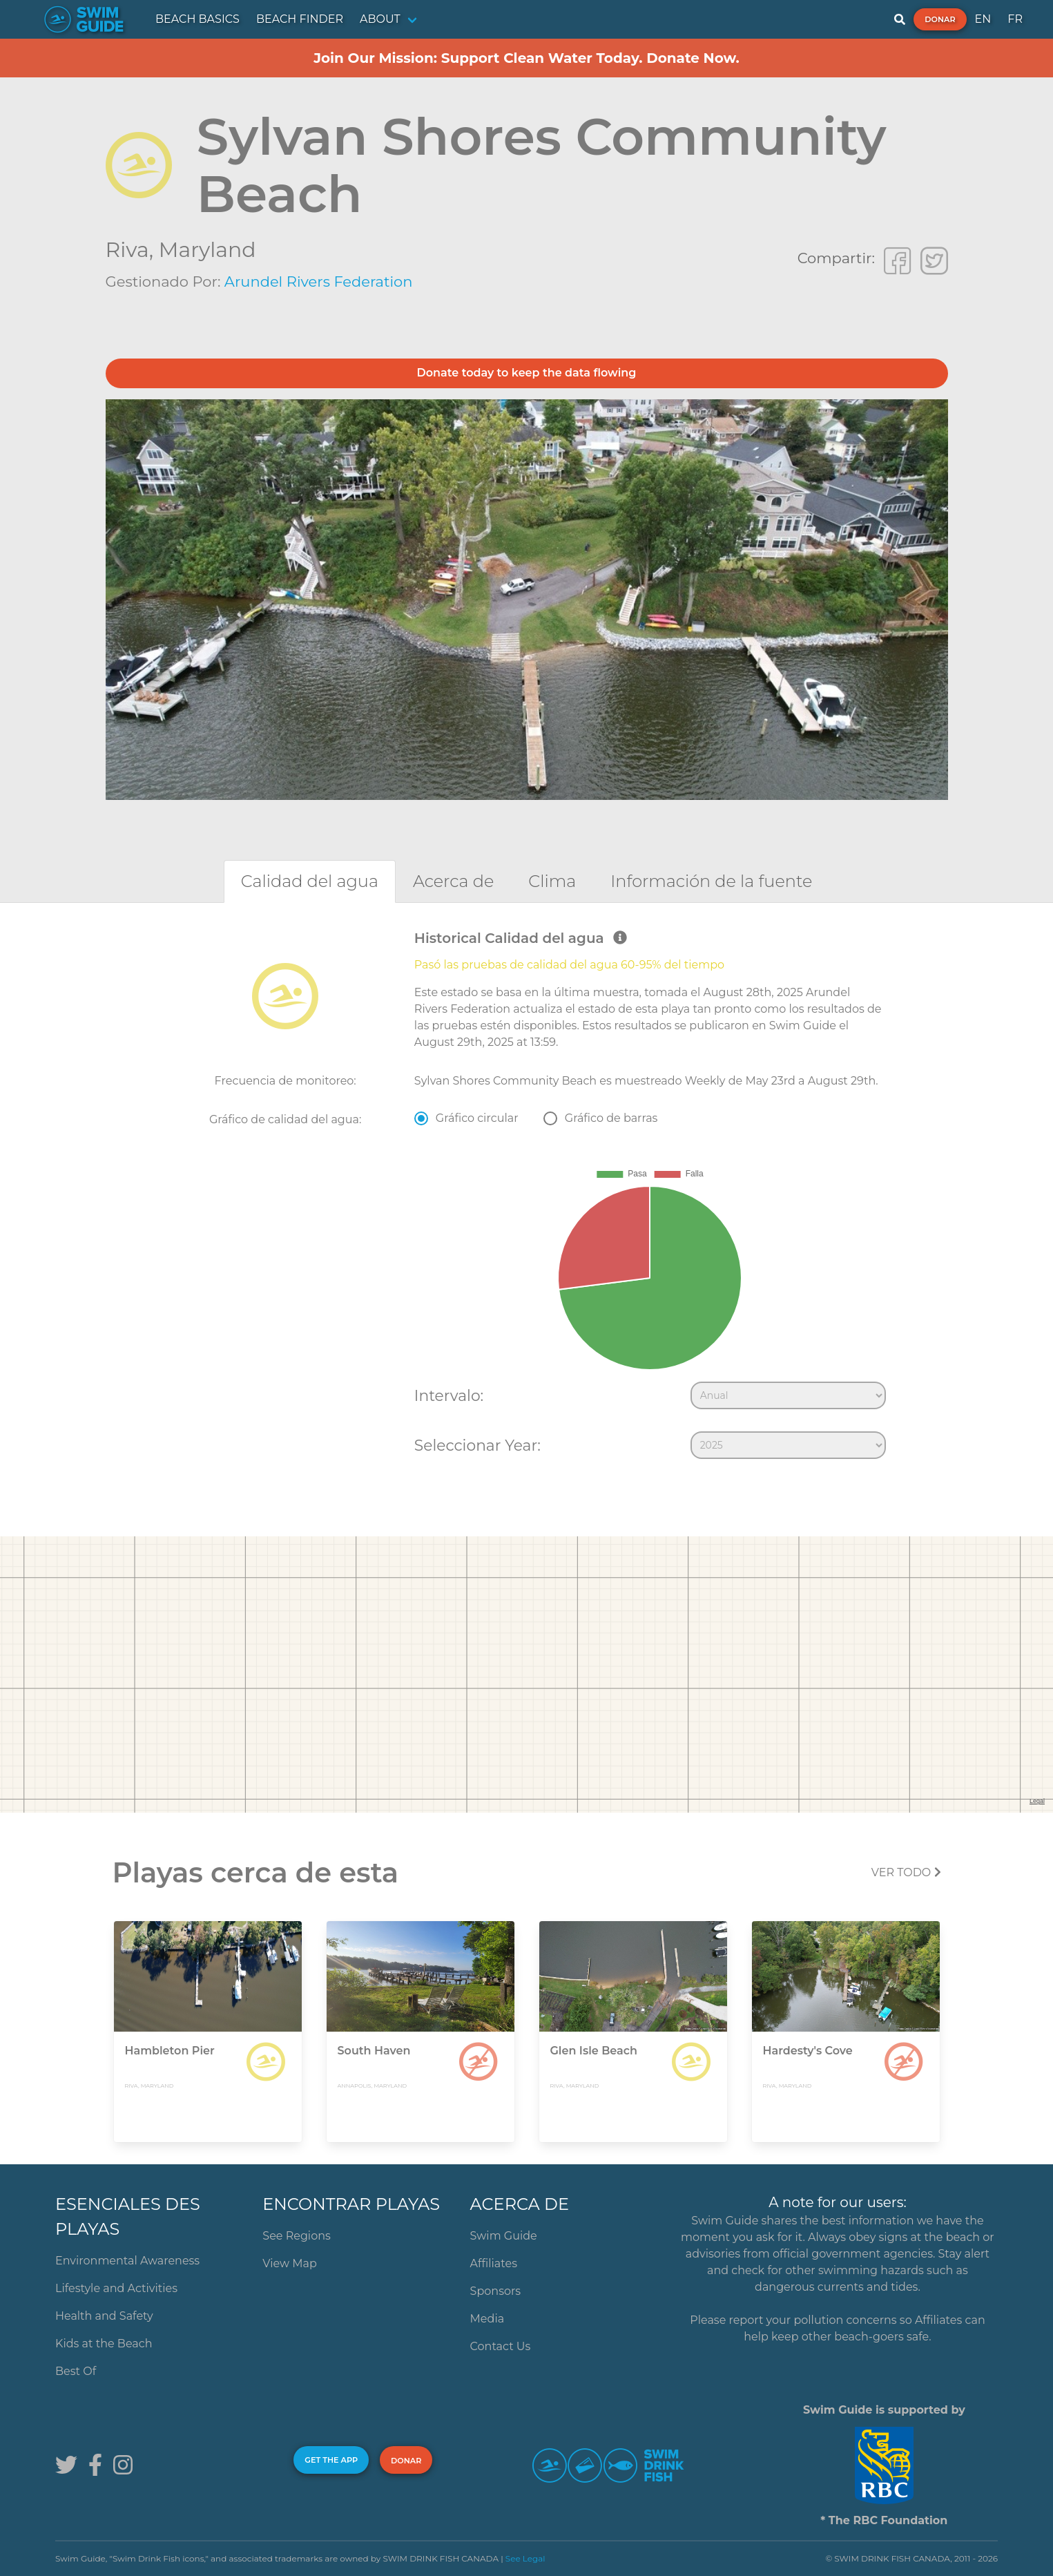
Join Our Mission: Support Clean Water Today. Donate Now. (526, 58)
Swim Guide (503, 2235)
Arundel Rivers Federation (318, 281)
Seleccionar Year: (477, 1445)
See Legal (525, 2558)
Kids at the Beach (103, 2343)
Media (487, 2318)
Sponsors (495, 2291)
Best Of (75, 2371)
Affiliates (493, 2263)
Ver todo (906, 1872)
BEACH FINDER (299, 19)
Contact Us (500, 2346)
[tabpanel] (526, 1198)
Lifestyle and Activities (116, 2288)
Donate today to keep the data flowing (527, 372)
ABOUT (380, 19)
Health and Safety (104, 2315)
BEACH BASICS (197, 19)
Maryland (207, 250)
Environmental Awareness (127, 2260)
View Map (289, 2263)
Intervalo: (448, 1395)
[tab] (310, 881)
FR (1015, 19)
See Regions (296, 2235)
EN (983, 19)
